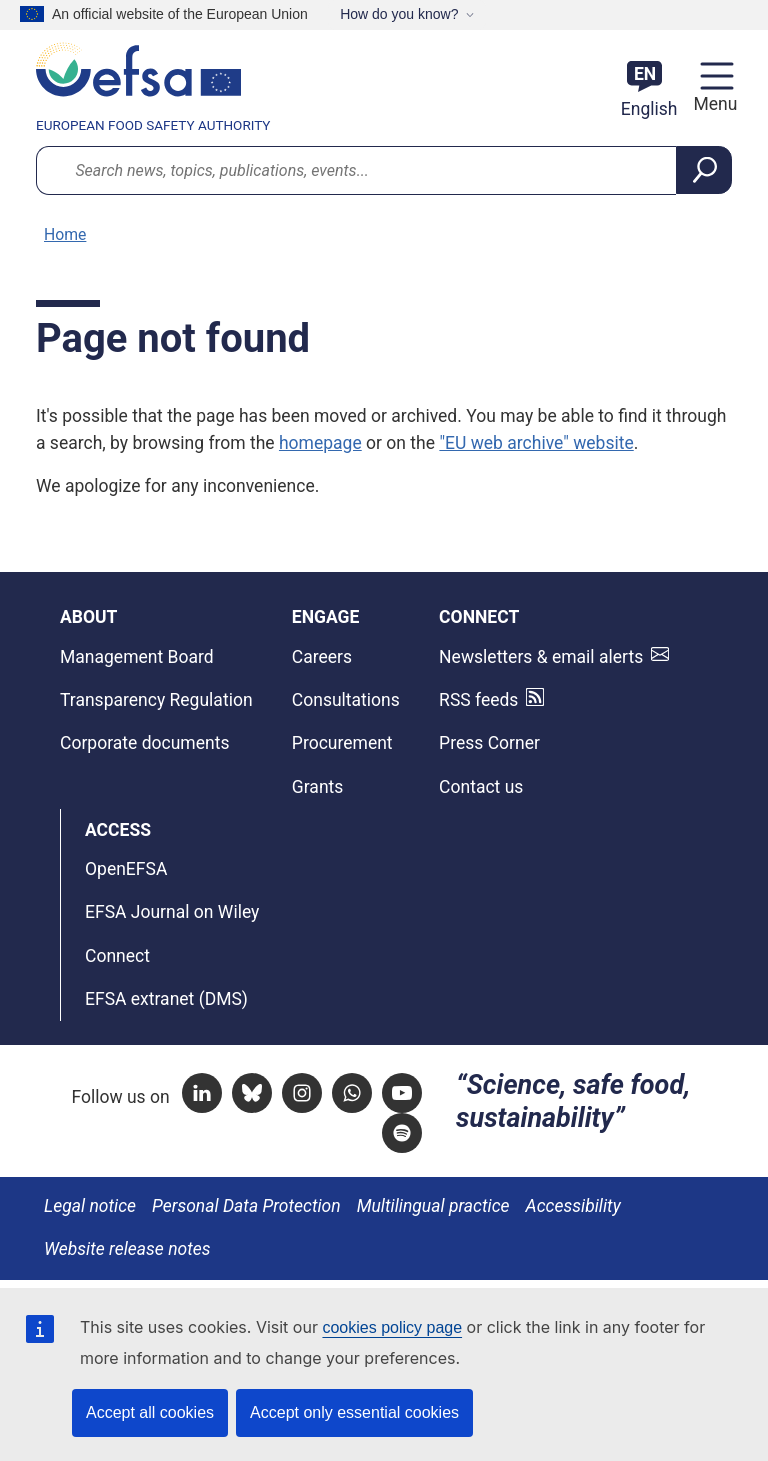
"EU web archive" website (536, 443)
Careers (322, 657)
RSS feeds (478, 700)
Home (65, 234)
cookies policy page (392, 1327)
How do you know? (399, 14)
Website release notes (127, 1249)
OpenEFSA (126, 869)
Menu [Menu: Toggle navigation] (712, 104)
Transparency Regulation (156, 700)
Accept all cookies (150, 1412)
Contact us (481, 787)
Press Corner (489, 743)
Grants (318, 787)
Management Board (137, 657)
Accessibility (573, 1206)
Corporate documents (144, 743)
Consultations (346, 700)
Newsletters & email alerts (541, 657)
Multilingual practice (433, 1206)
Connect (117, 956)
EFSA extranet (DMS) (166, 999)
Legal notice (90, 1206)
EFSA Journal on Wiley (172, 912)
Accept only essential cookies (354, 1412)
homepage (320, 443)
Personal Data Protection (246, 1206)
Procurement (342, 743)
